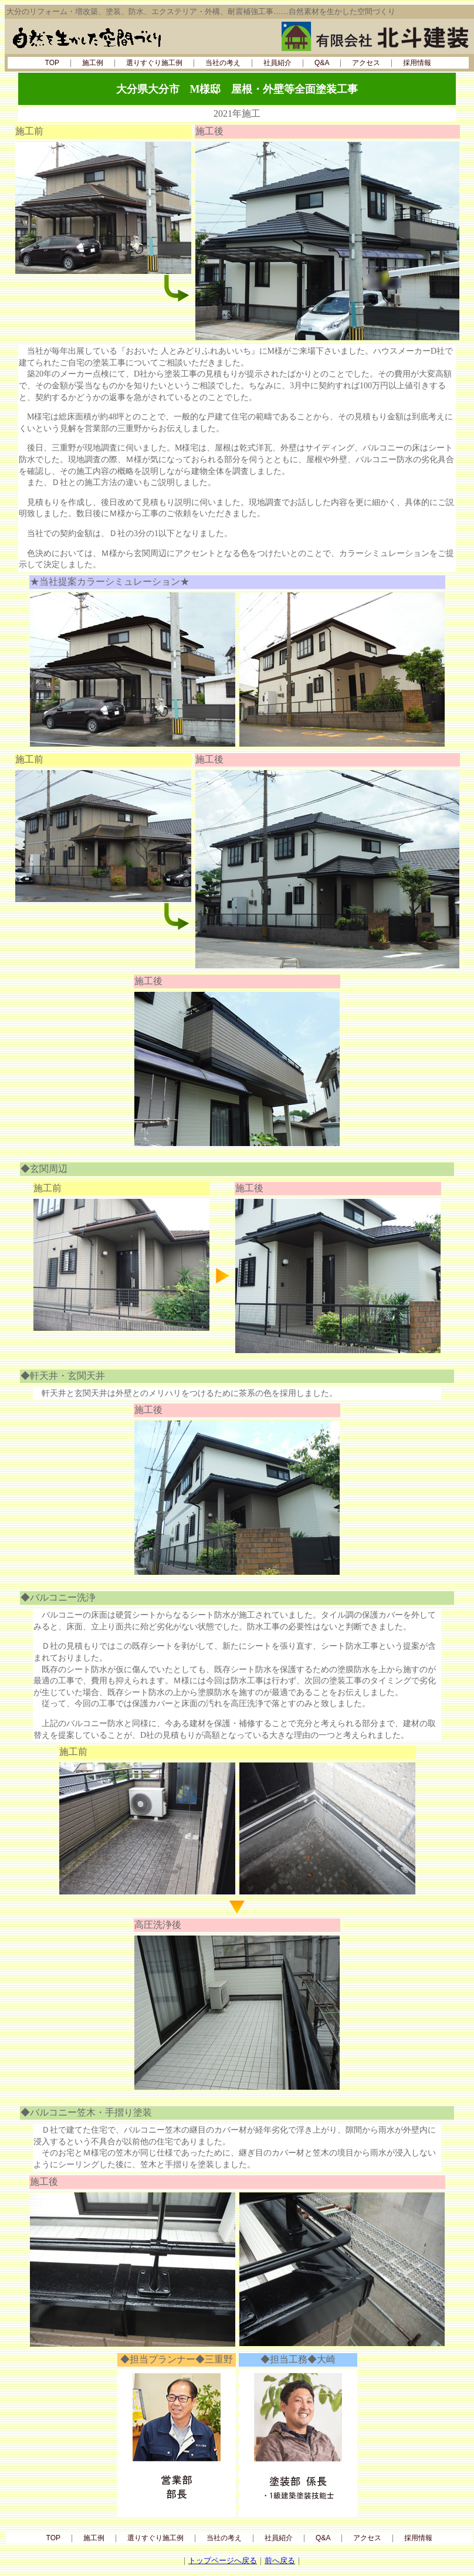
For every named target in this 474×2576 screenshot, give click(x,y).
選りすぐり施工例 (154, 63)
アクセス (366, 63)
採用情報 (417, 63)
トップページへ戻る (222, 2560)
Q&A (321, 63)
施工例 (92, 63)
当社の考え (223, 63)
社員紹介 (277, 63)
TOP (52, 63)
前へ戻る (280, 2560)
